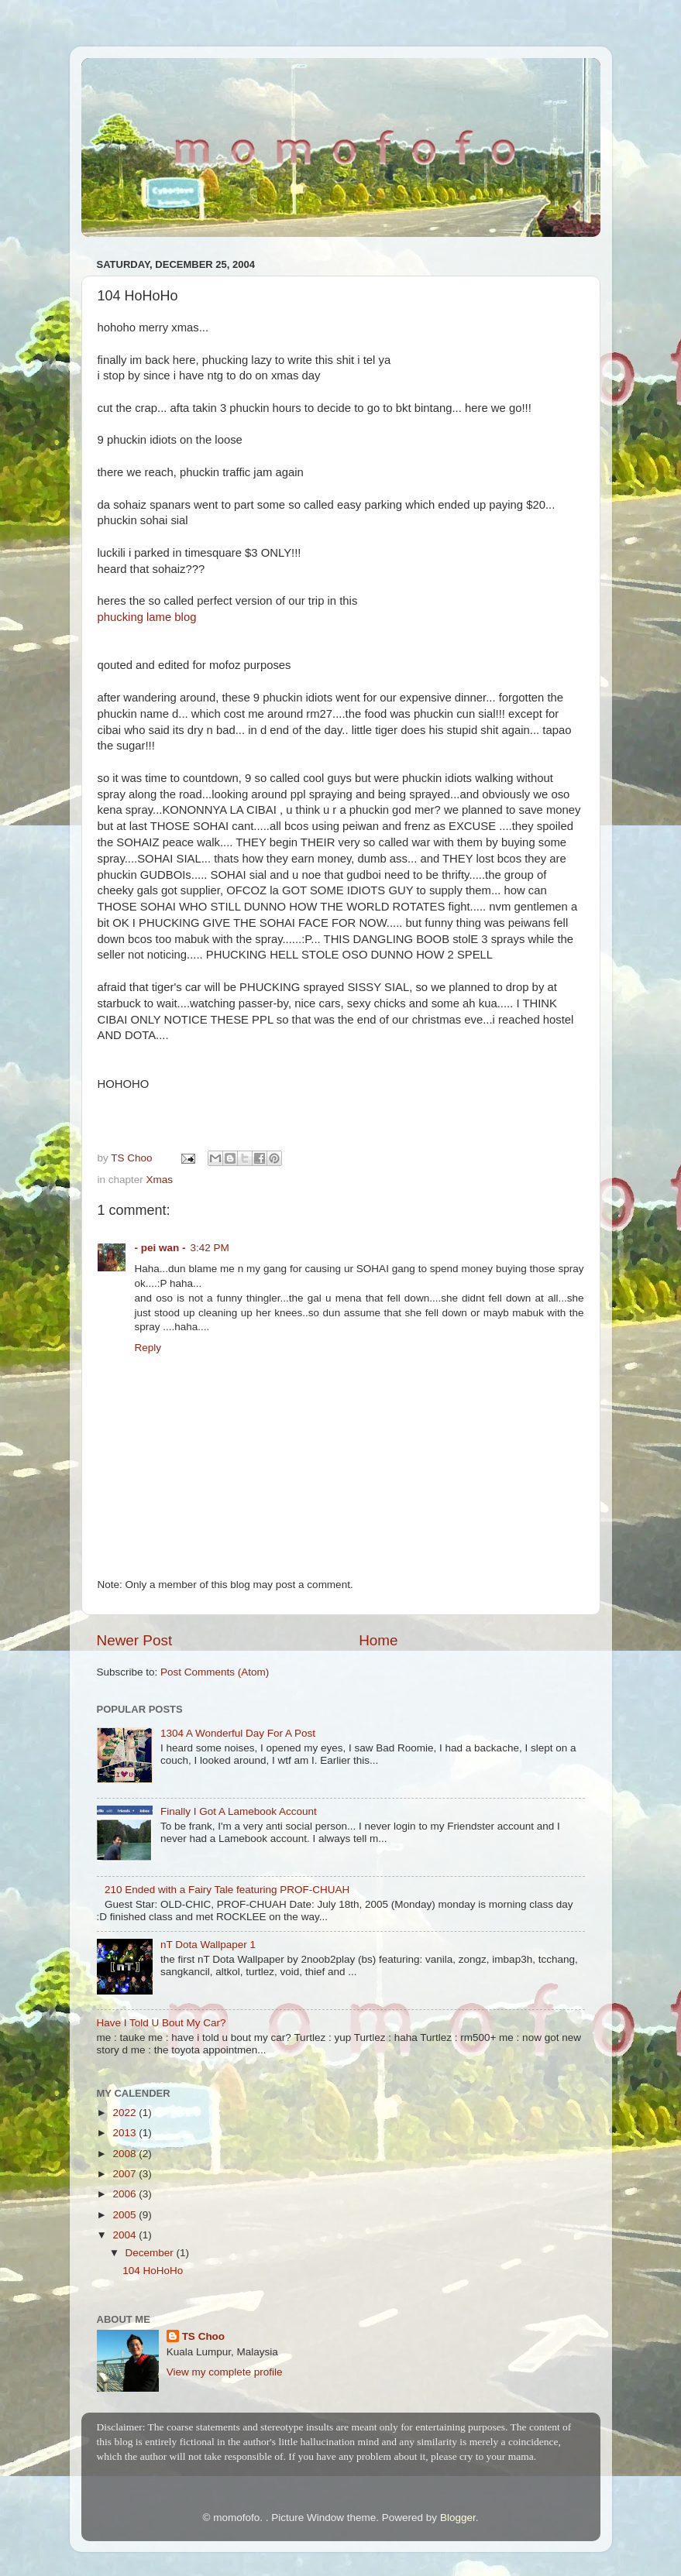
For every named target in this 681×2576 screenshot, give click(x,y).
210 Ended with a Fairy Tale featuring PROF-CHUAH (227, 1889)
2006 (125, 2194)
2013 (125, 2133)
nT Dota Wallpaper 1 (208, 1944)
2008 (125, 2153)
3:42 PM (210, 1248)
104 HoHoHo (152, 2270)
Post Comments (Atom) (214, 1672)
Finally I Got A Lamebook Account (238, 1811)
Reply (148, 1347)
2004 (125, 2235)
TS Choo (203, 2336)
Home (378, 1640)
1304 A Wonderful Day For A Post (237, 1733)
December (151, 2253)
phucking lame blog (147, 617)
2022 (125, 2112)
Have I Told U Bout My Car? (161, 2023)
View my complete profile (225, 2372)
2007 (125, 2174)
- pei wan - (160, 1248)
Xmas (160, 1179)
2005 (125, 2215)
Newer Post (135, 1640)
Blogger (458, 2517)
